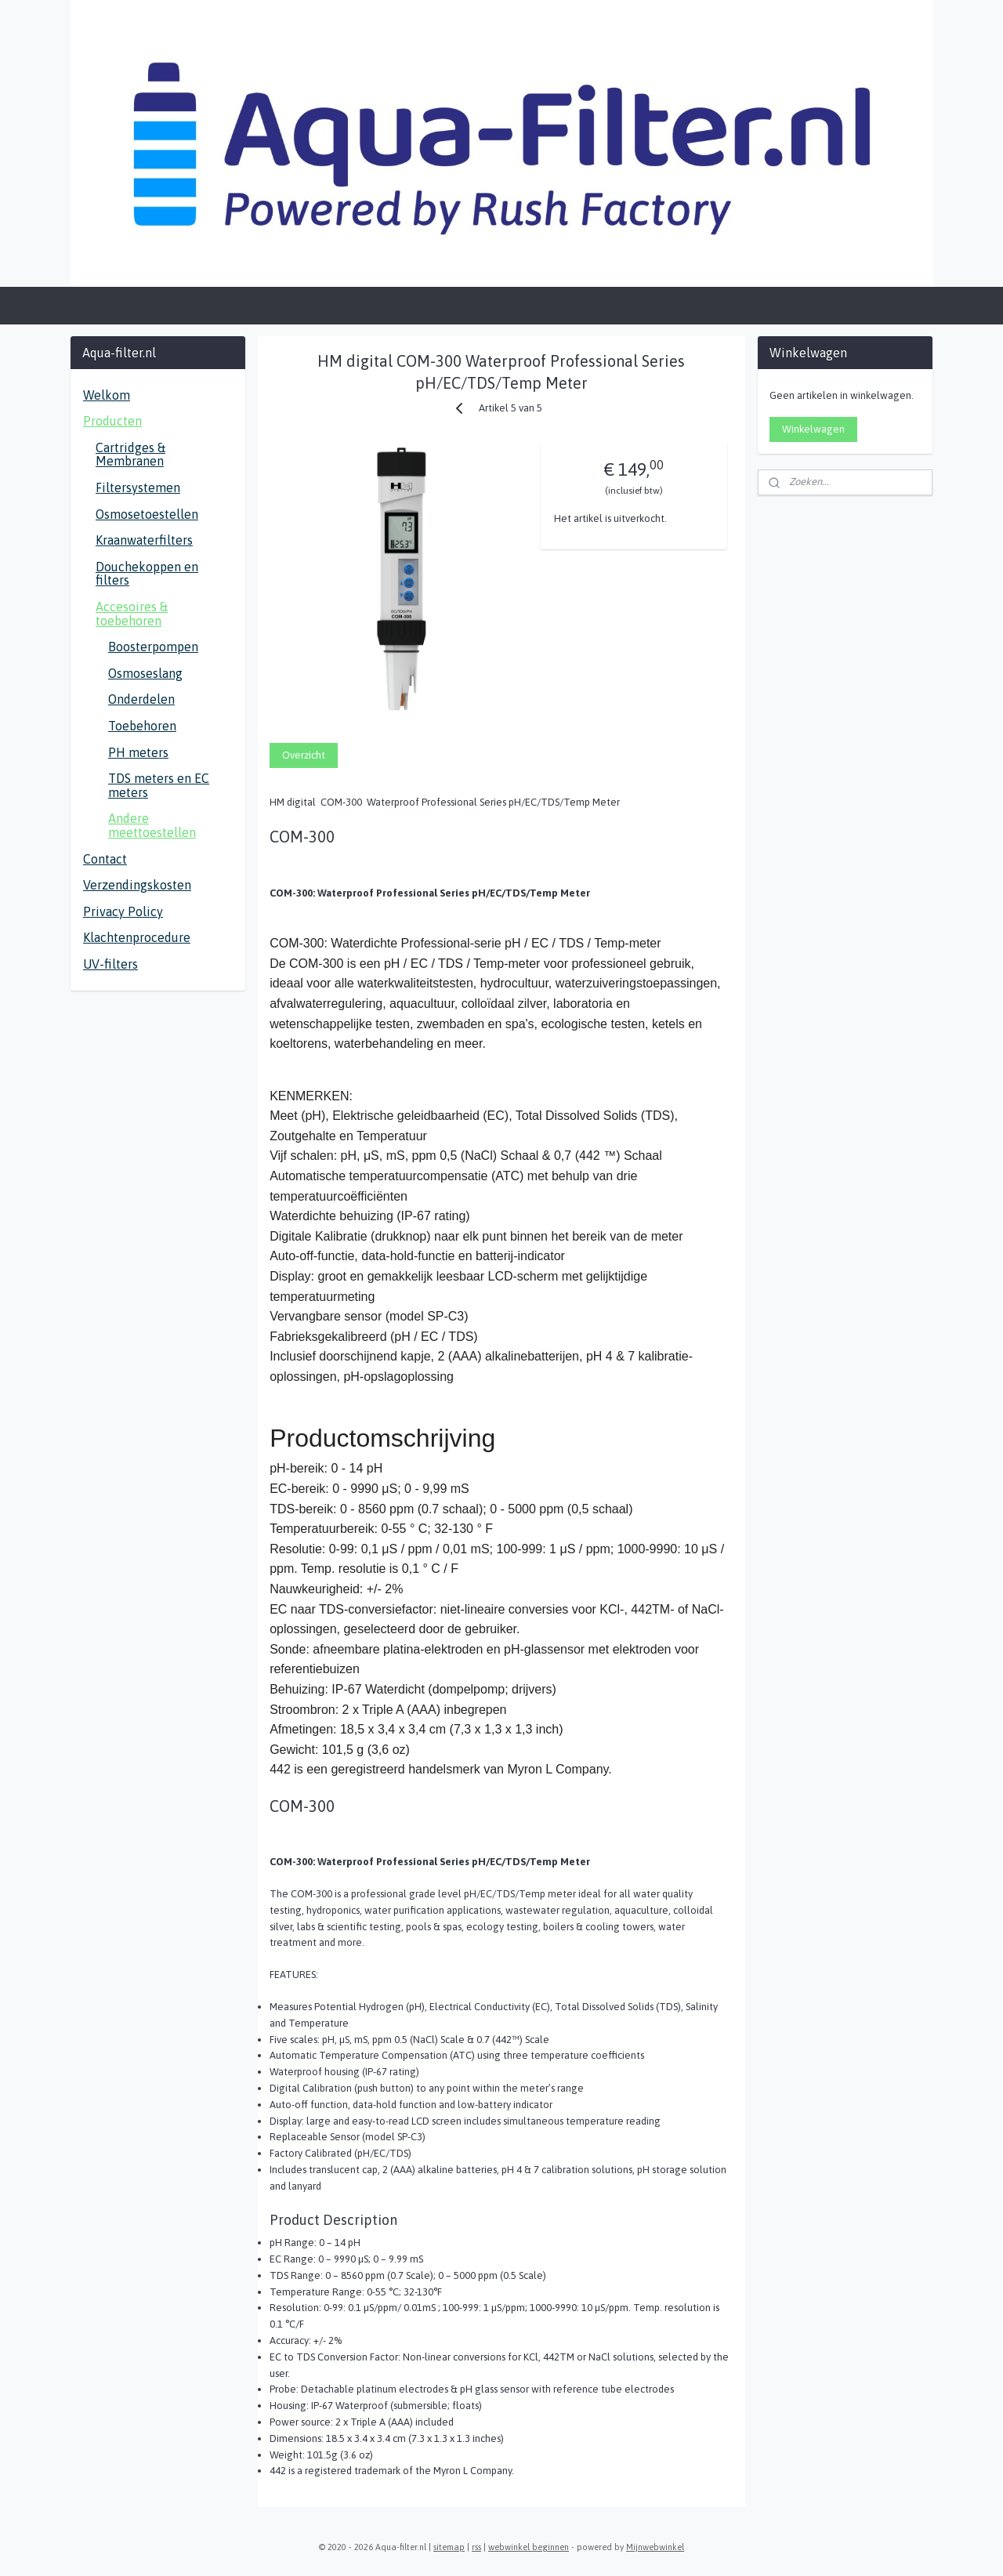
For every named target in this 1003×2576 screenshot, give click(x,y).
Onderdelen (141, 699)
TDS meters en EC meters (158, 785)
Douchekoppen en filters (147, 574)
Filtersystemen (138, 487)
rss (476, 2547)
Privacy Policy (123, 911)
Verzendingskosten (137, 885)
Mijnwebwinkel (655, 2547)
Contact (105, 859)
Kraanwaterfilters (144, 540)
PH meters (138, 752)
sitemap (449, 2547)
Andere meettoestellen (152, 825)
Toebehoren (142, 726)
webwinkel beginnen (528, 2547)
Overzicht (303, 755)
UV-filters (110, 964)
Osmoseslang (145, 673)
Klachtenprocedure (136, 937)
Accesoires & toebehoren (132, 614)
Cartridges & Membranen (130, 454)
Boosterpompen (153, 646)
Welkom (106, 395)
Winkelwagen (813, 429)
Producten (112, 421)
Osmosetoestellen (147, 514)
